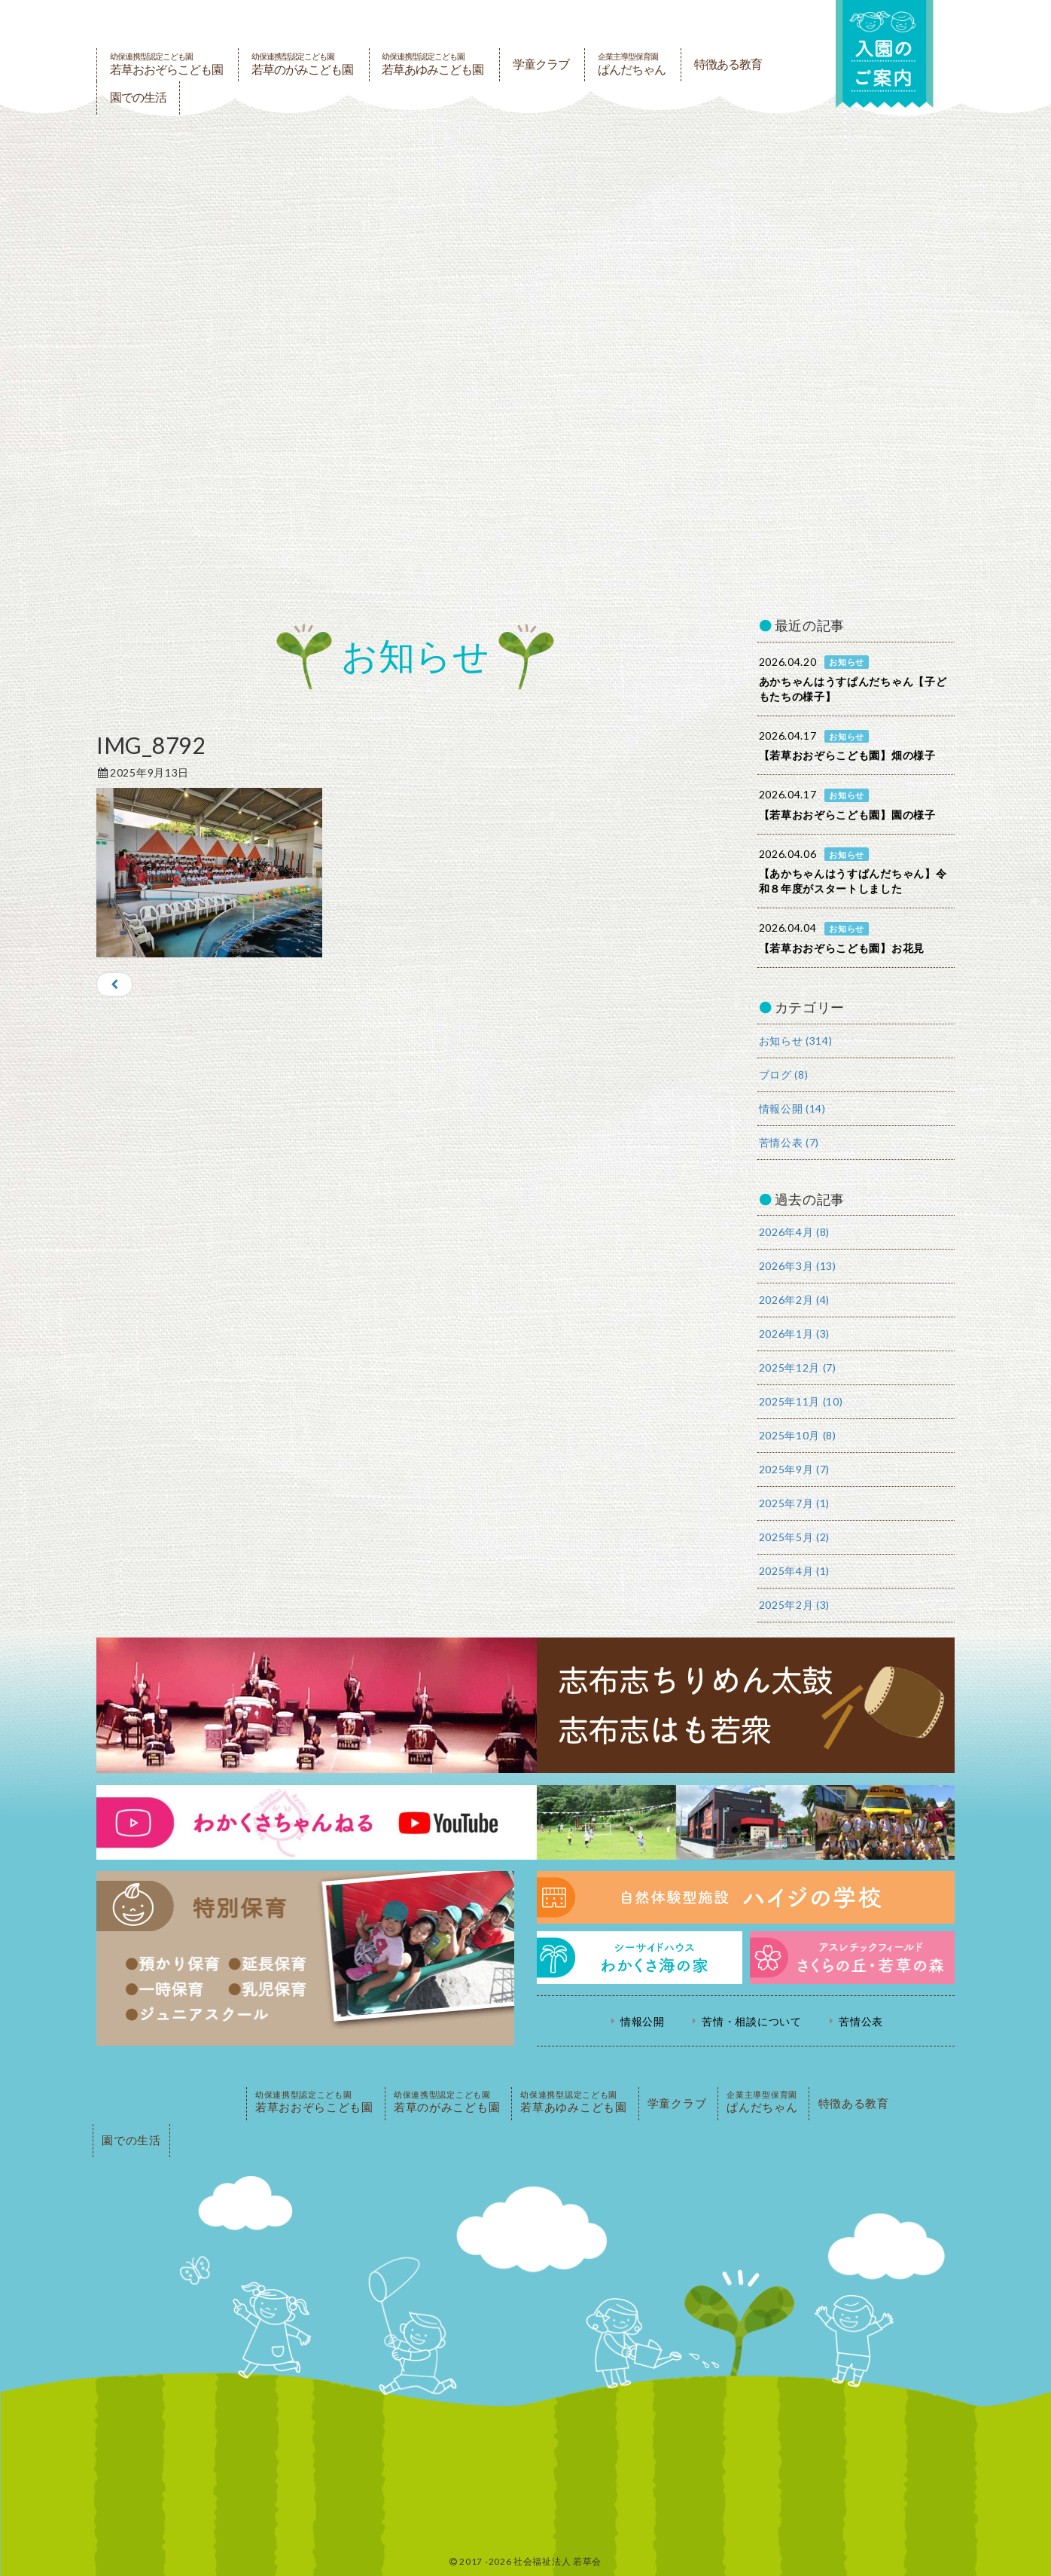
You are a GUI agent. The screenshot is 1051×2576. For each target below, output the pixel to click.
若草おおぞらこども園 (166, 64)
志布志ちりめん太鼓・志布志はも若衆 (525, 1705)
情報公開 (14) (792, 1108)
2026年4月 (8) (794, 1231)
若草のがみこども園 (302, 64)
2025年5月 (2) (794, 1537)
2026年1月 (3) (794, 1333)
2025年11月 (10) (801, 1401)
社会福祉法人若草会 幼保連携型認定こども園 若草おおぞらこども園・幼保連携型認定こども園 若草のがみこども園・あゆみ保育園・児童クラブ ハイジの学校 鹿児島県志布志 (445, 24)
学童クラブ (541, 64)
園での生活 (138, 97)
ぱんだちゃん (632, 64)
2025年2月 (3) (794, 1604)
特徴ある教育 (728, 64)
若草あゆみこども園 (432, 64)
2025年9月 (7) (794, 1469)
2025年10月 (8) (797, 1435)
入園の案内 (885, 54)
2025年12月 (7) (797, 1367)
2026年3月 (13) (797, 1265)
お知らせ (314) (796, 1040)
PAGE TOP (167, 2103)
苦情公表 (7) (789, 1142)
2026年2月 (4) (794, 1299)
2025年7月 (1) (794, 1503)
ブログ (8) (784, 1074)
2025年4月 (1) (794, 1570)
